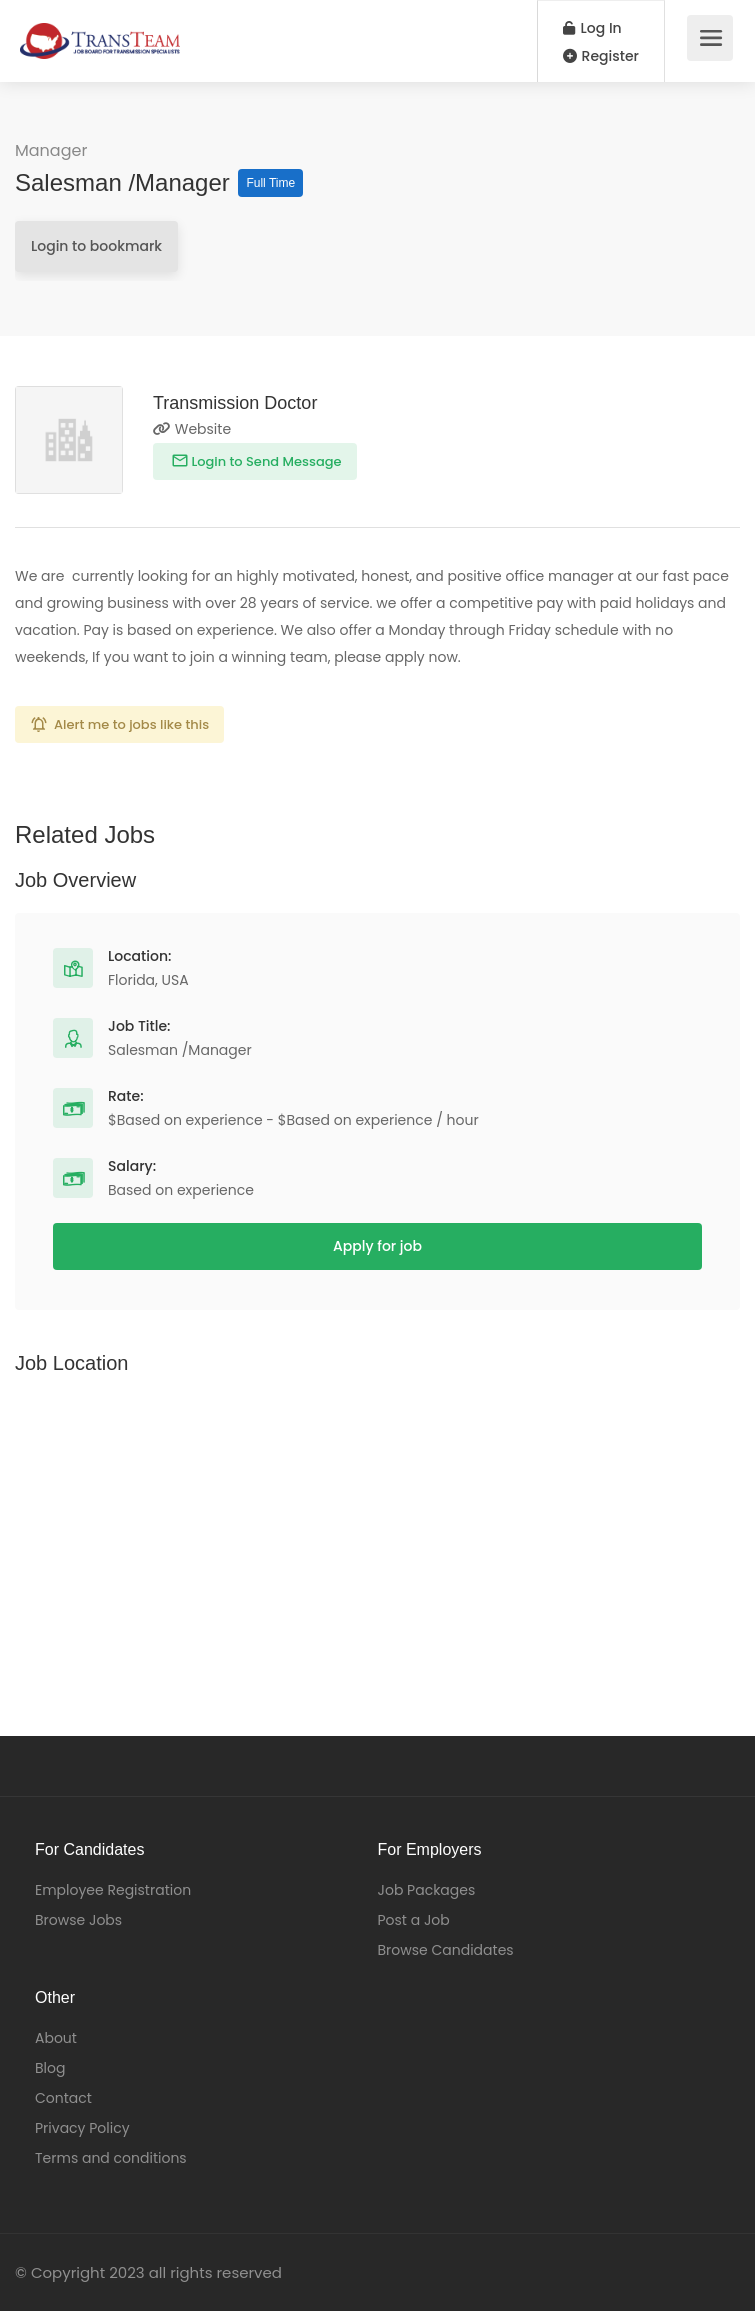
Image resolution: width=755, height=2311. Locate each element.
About (56, 2038)
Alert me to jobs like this (131, 724)
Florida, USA (148, 980)
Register (601, 56)
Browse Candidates (446, 1950)
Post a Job (414, 1920)
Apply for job (377, 1246)
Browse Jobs (78, 1920)
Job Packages (427, 1890)
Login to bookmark (96, 246)
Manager (51, 150)
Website (192, 429)
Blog (50, 2068)
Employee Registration (113, 1890)
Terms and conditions (111, 2158)
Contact (63, 2098)
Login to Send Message (265, 461)
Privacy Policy (82, 2128)
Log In (592, 28)
